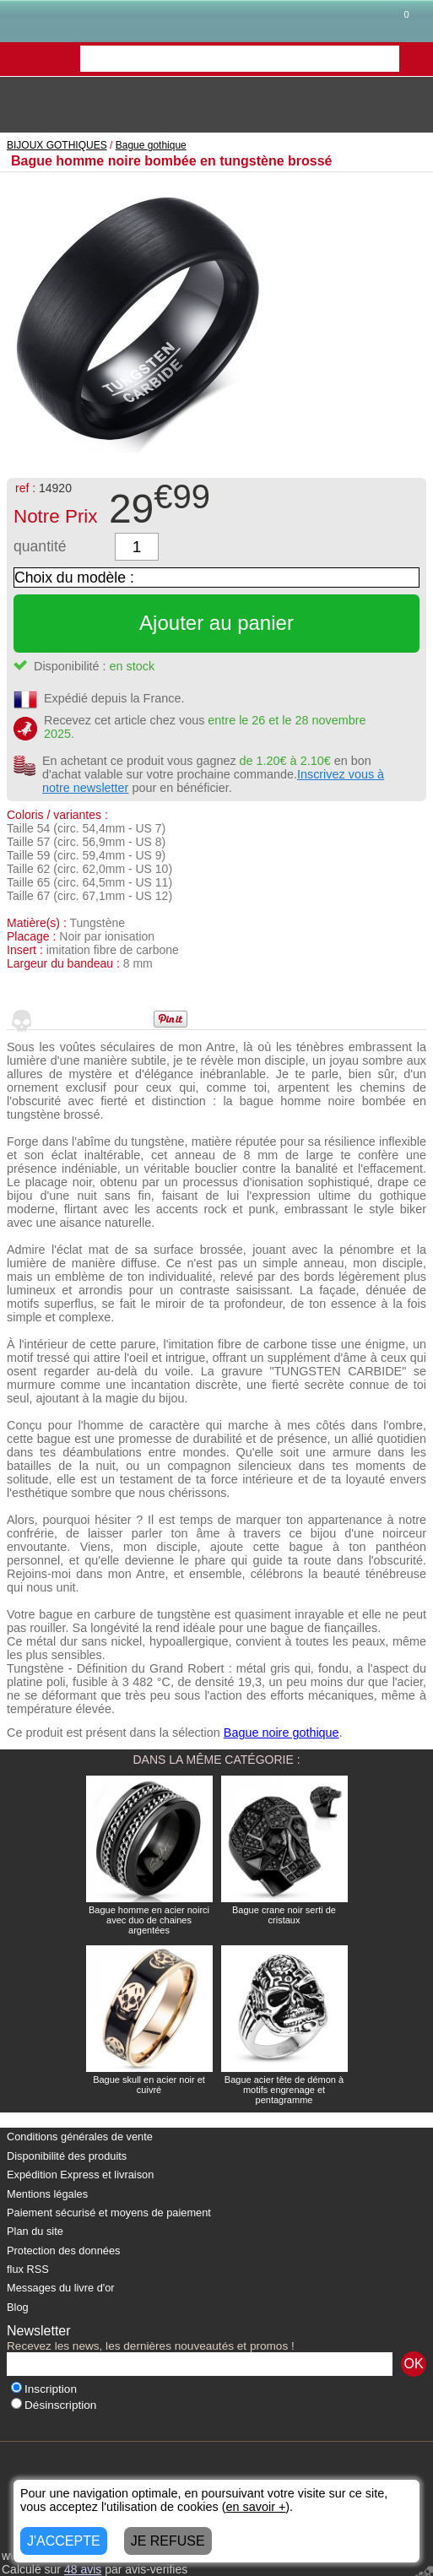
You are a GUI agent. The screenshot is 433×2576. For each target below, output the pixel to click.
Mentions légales (47, 2194)
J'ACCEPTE (63, 2541)
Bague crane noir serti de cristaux (284, 1915)
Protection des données (63, 2250)
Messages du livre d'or (61, 2287)
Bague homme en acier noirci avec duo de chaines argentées (149, 1920)
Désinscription (53, 2405)
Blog (18, 2307)
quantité (40, 546)
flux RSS (28, 2269)
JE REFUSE (168, 2541)
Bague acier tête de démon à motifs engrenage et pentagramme (284, 2089)
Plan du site (35, 2231)
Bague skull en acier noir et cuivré (149, 2084)
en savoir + (256, 2507)
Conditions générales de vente (80, 2136)
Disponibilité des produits (67, 2156)
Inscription (44, 2389)
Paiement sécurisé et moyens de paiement (109, 2212)
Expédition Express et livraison (80, 2174)
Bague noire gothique (281, 1732)
